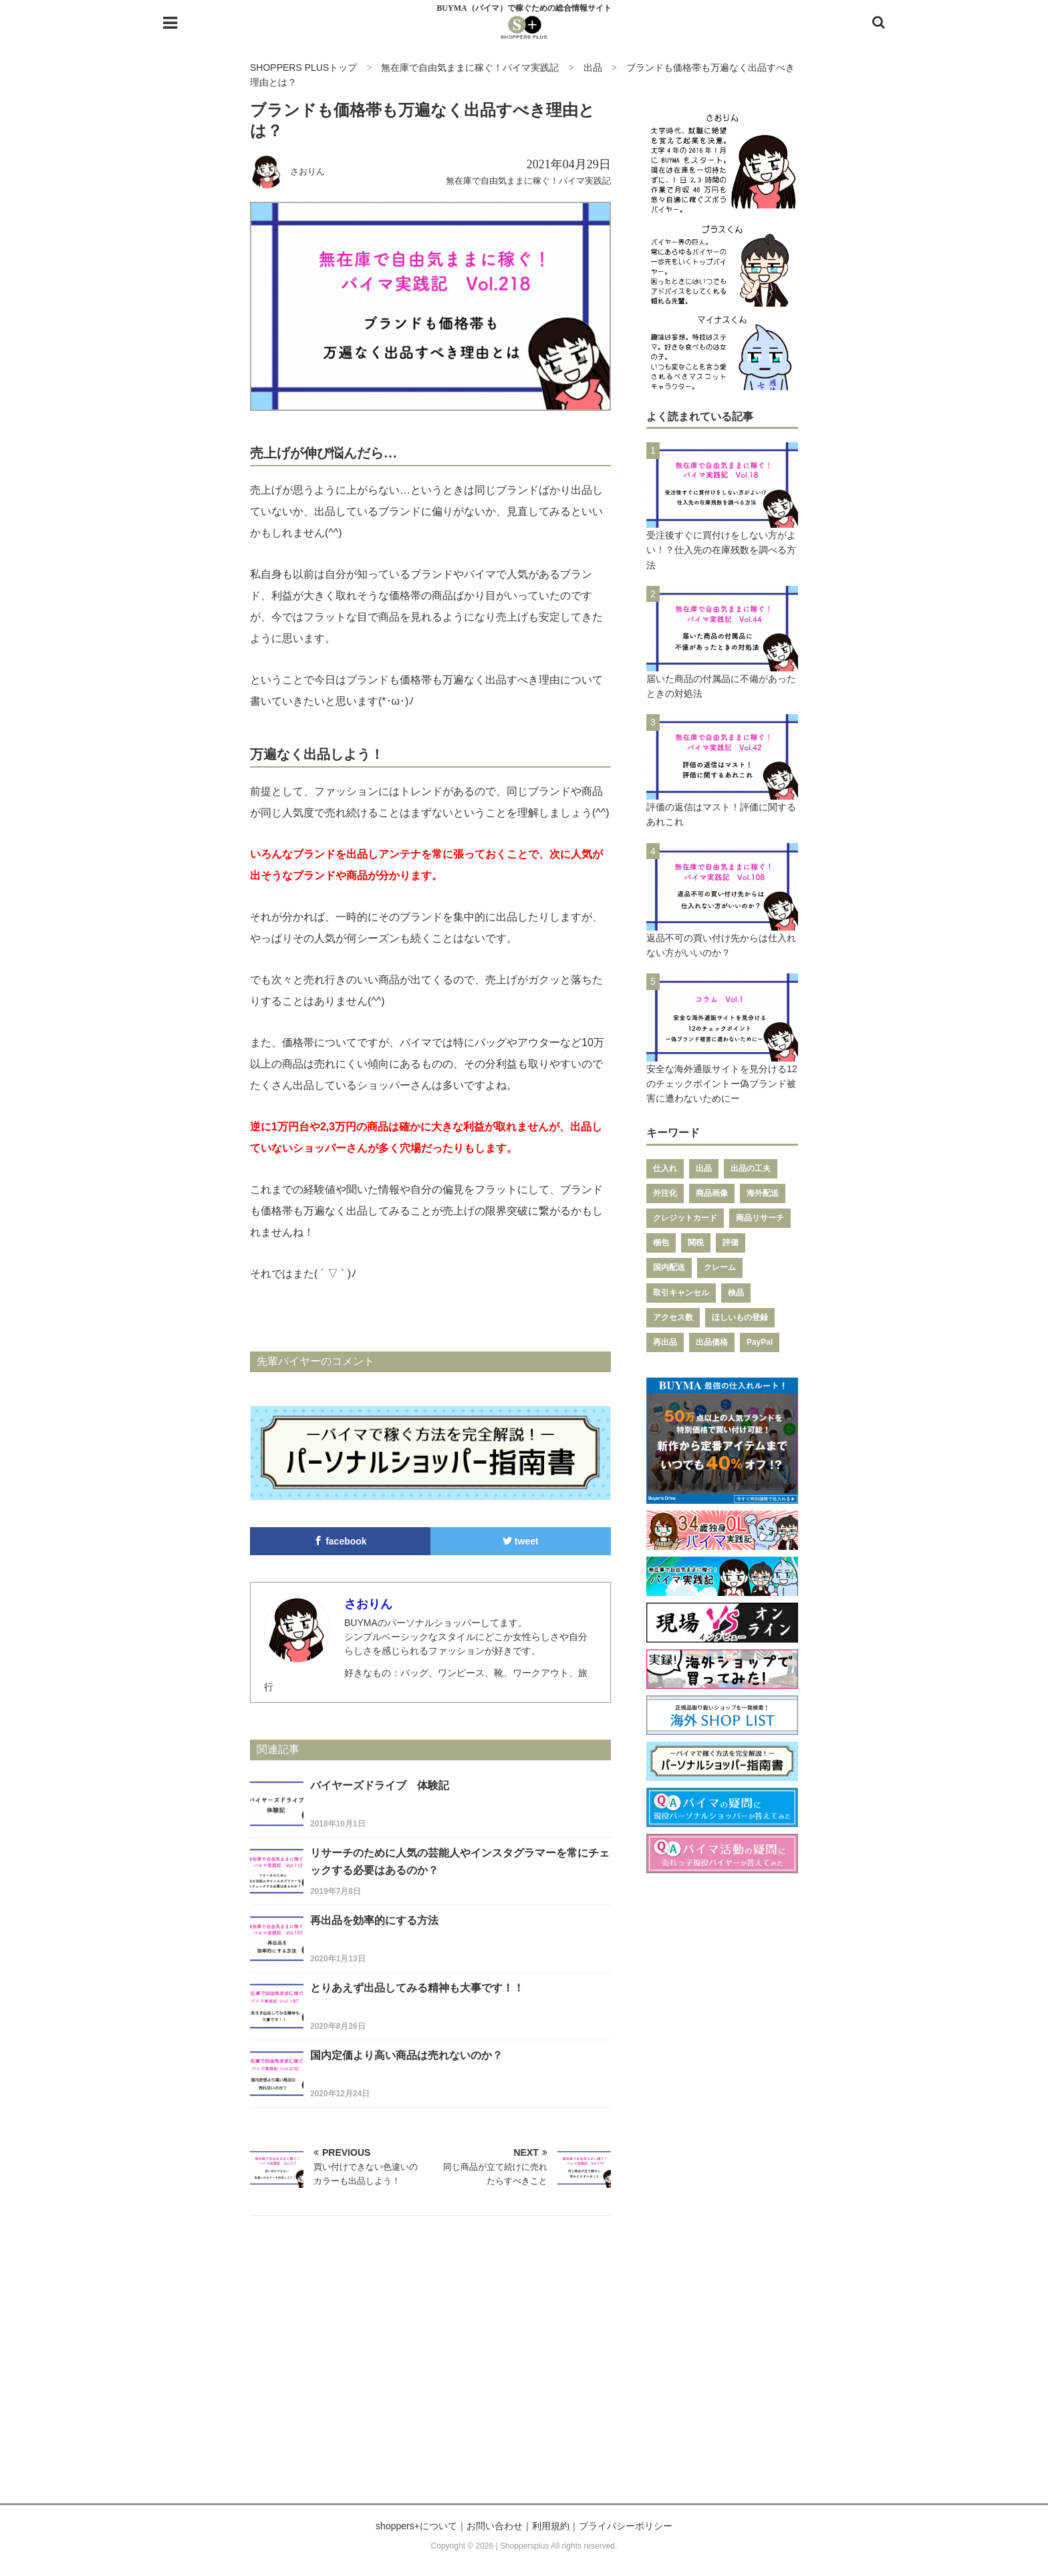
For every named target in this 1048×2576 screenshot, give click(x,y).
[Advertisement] (524, 2376)
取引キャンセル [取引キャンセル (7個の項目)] (681, 1292)
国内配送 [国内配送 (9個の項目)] (669, 1267)
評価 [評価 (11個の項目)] (731, 1242)
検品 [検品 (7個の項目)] (736, 1292)
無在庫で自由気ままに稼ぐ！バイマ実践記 (528, 181)
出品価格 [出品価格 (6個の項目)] (712, 1342)
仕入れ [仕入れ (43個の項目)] (665, 1168)
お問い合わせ (495, 2526)
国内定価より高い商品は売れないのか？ (406, 2055)
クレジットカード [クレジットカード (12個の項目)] (685, 1218)
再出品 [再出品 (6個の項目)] (665, 1342)
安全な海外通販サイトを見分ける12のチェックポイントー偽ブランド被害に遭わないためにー (721, 1084)
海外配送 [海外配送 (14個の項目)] (763, 1193)
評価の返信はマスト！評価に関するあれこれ (721, 814)
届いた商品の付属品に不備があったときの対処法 (721, 686)
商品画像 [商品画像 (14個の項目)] (712, 1193)
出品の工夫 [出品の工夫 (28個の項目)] (751, 1168)
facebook (339, 1541)
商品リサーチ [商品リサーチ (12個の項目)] (760, 1218)
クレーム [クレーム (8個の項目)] (720, 1267)
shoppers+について (416, 2526)
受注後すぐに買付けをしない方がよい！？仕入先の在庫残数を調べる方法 (721, 550)
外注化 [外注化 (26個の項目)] (665, 1193)
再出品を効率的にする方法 (374, 1920)
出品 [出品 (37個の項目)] (704, 1168)
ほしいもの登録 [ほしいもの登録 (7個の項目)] (740, 1317)
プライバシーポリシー (625, 2526)
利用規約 (550, 2526)
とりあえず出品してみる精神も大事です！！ (417, 1987)
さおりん (307, 171)
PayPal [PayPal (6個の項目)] (760, 1342)
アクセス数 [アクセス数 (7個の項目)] (673, 1317)
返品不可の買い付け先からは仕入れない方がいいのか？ (721, 945)
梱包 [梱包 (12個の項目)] (661, 1242)
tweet (521, 1541)
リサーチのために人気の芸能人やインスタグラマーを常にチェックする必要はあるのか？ (460, 1861)
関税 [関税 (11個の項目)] (696, 1242)
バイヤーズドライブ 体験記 (379, 1785)
